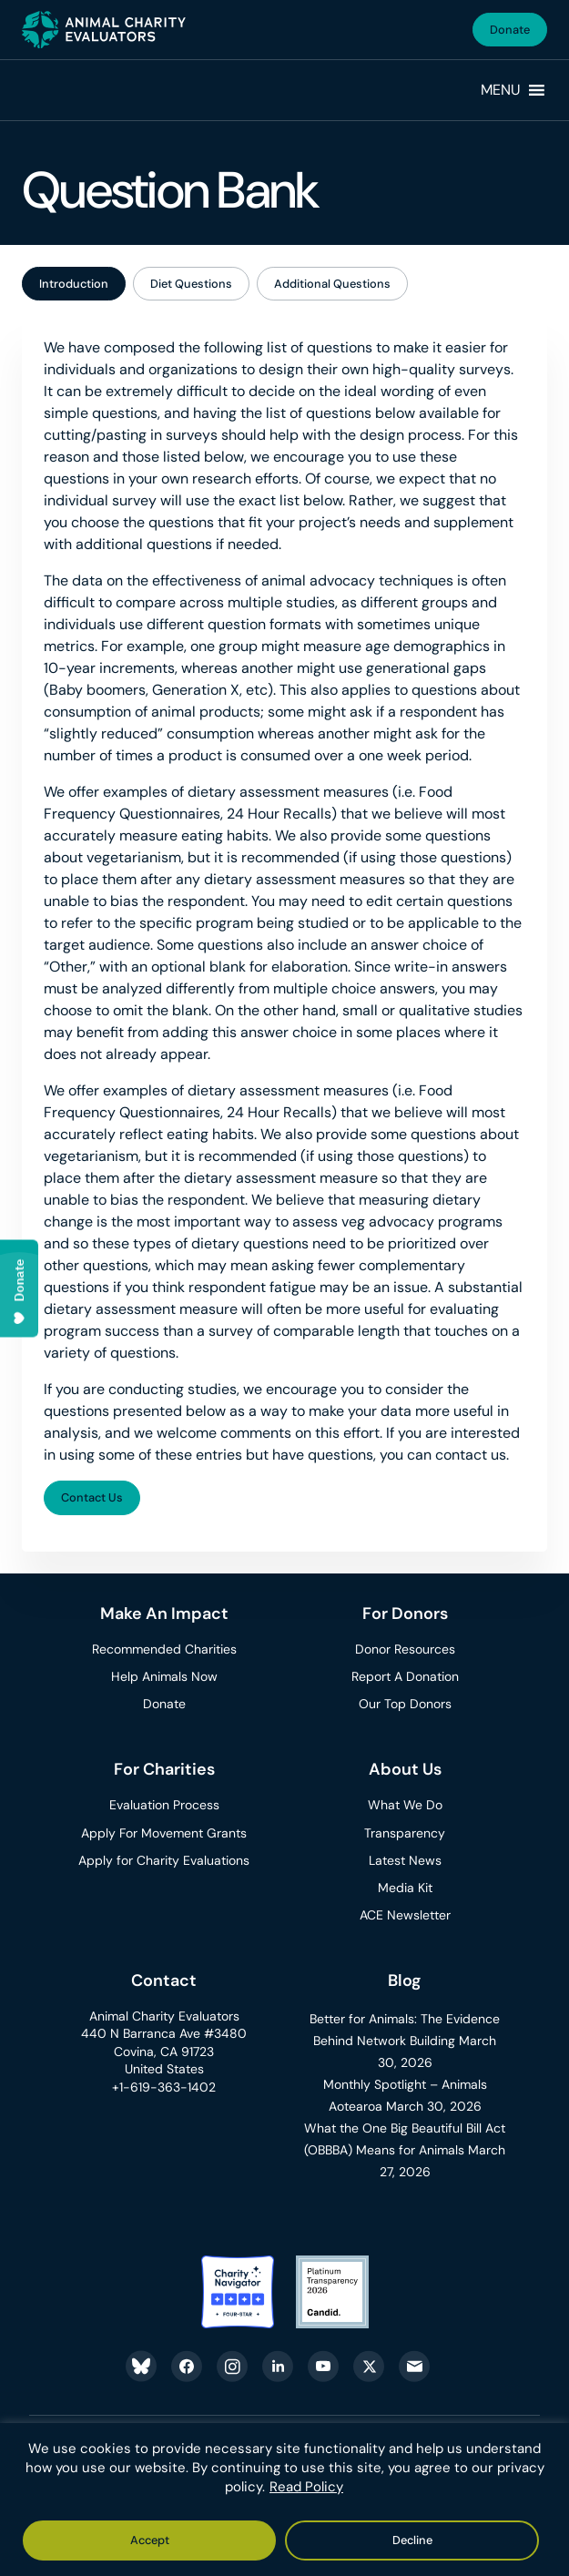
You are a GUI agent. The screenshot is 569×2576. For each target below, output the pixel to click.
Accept (149, 2540)
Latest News (405, 1860)
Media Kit (405, 1887)
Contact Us (92, 1497)
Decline (412, 2540)
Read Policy (306, 2487)
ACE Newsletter (405, 1915)
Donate (510, 29)
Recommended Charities (164, 1649)
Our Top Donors (405, 1703)
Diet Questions (191, 283)
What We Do (405, 1805)
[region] (284, 2499)
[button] (501, 90)
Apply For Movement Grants (164, 1833)
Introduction (73, 283)
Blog (405, 1980)
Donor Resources (405, 1649)
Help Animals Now (164, 1676)
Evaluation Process (164, 1805)
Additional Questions (332, 283)
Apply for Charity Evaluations (163, 1860)
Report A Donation (405, 1676)
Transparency (404, 1833)
